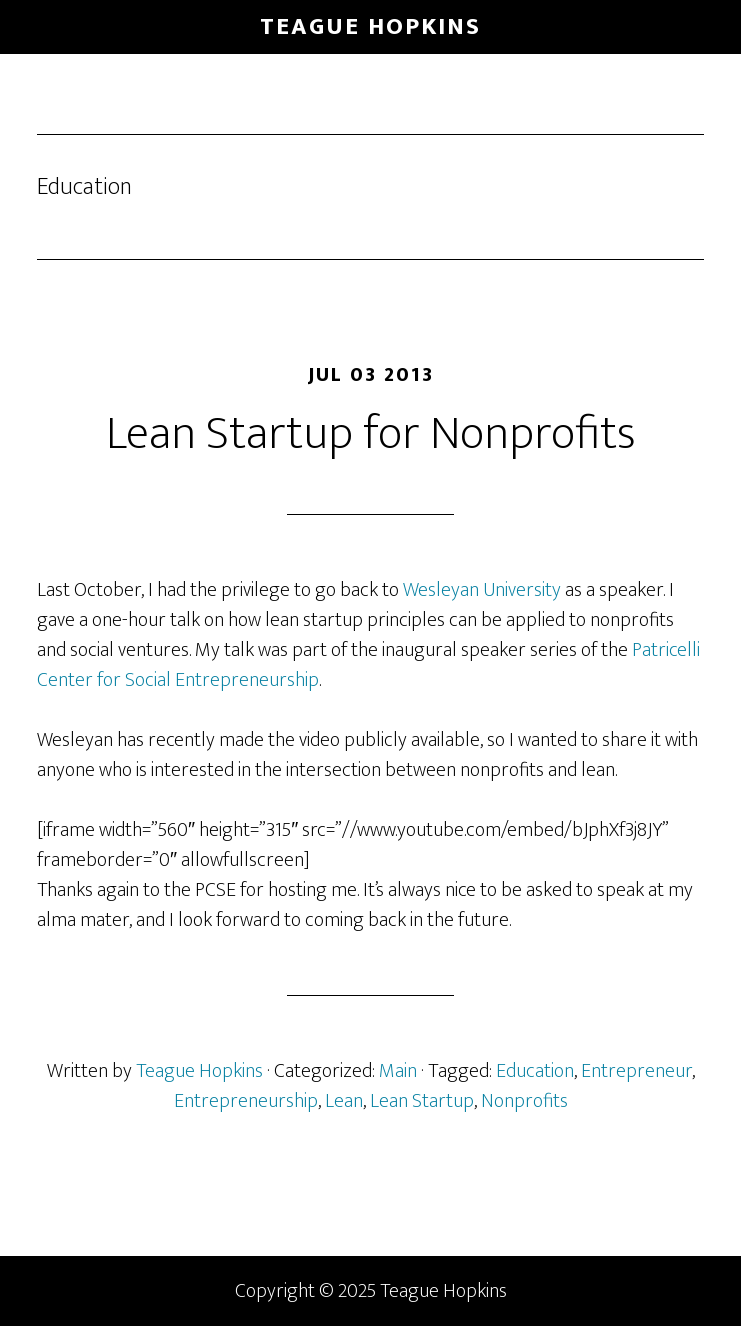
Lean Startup (422, 1101)
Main (398, 1071)
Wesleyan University (482, 590)
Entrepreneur (636, 1071)
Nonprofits (524, 1101)
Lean (344, 1101)
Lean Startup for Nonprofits (371, 434)
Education (535, 1071)
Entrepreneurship (246, 1101)
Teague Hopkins (370, 27)
